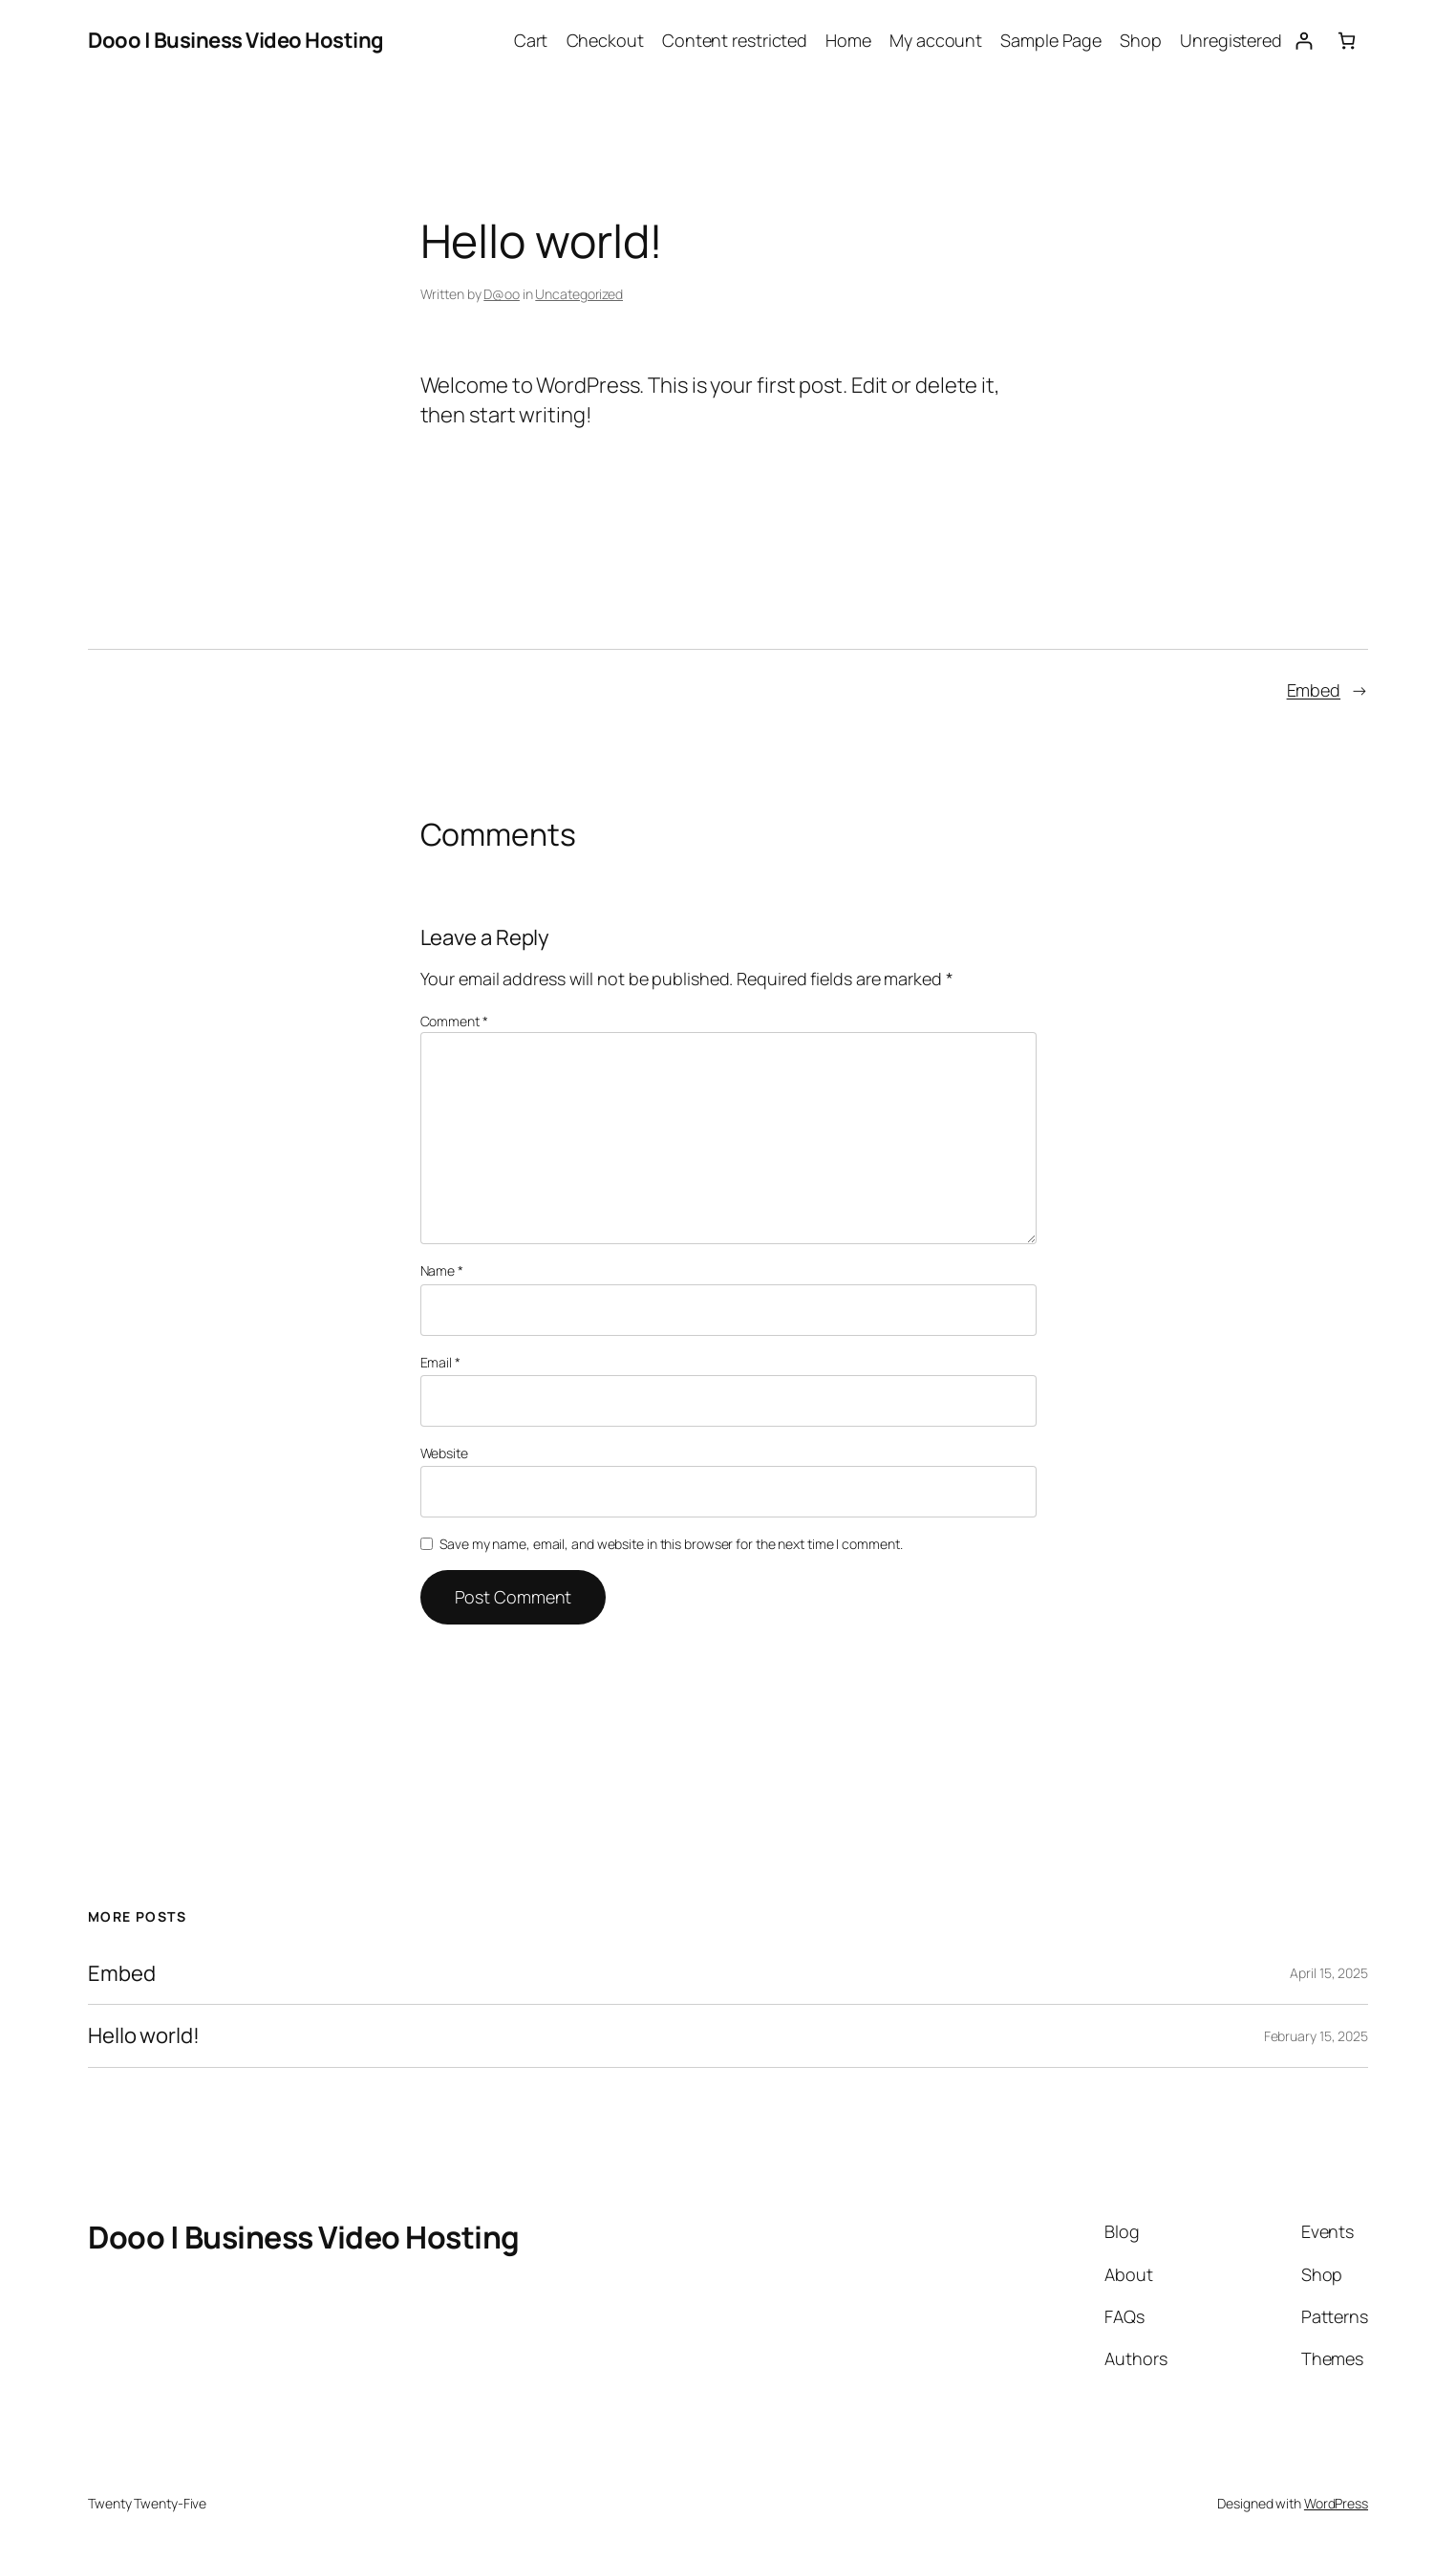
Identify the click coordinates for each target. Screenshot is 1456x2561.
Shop (1141, 40)
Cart (531, 40)
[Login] (1303, 40)
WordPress (1336, 2503)
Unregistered (1231, 40)
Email (440, 1362)
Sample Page (1051, 40)
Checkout (605, 40)
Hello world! (144, 2036)
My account (935, 40)
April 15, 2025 (1329, 1973)
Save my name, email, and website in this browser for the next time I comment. (670, 1544)
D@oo (501, 294)
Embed (1314, 689)
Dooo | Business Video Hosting (236, 40)
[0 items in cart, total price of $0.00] (1346, 40)
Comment (454, 1021)
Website (444, 1453)
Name (441, 1270)
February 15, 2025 (1316, 2036)
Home (848, 40)
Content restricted (734, 40)
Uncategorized (579, 294)
